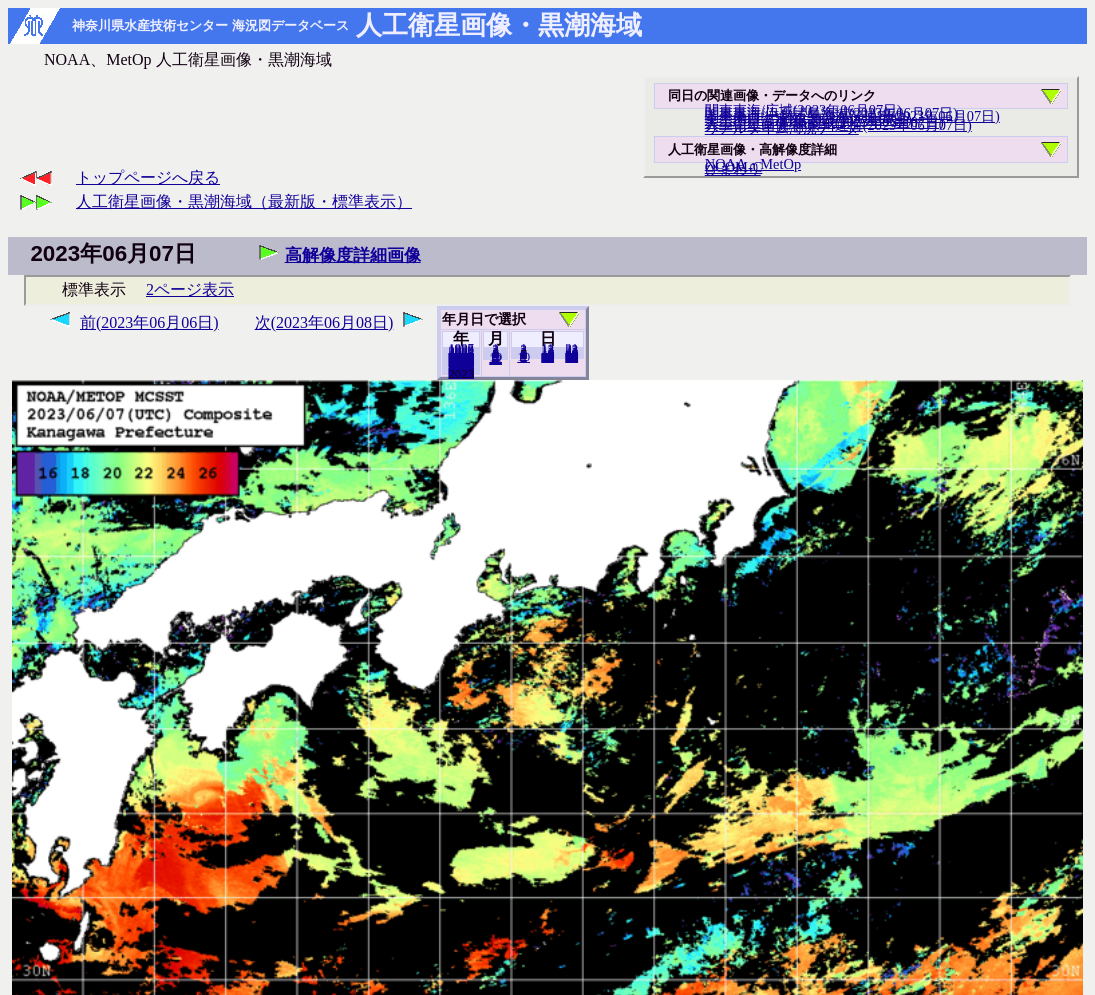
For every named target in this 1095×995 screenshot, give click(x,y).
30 (571, 357)
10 (523, 357)
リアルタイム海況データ (782, 128)
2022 (461, 373)
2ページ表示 (190, 289)
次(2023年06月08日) (324, 322)
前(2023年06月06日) (149, 322)
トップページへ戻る (148, 177)
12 (495, 359)
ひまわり (733, 169)
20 (547, 357)
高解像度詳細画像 (353, 255)
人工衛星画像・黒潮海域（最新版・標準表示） (244, 201)
